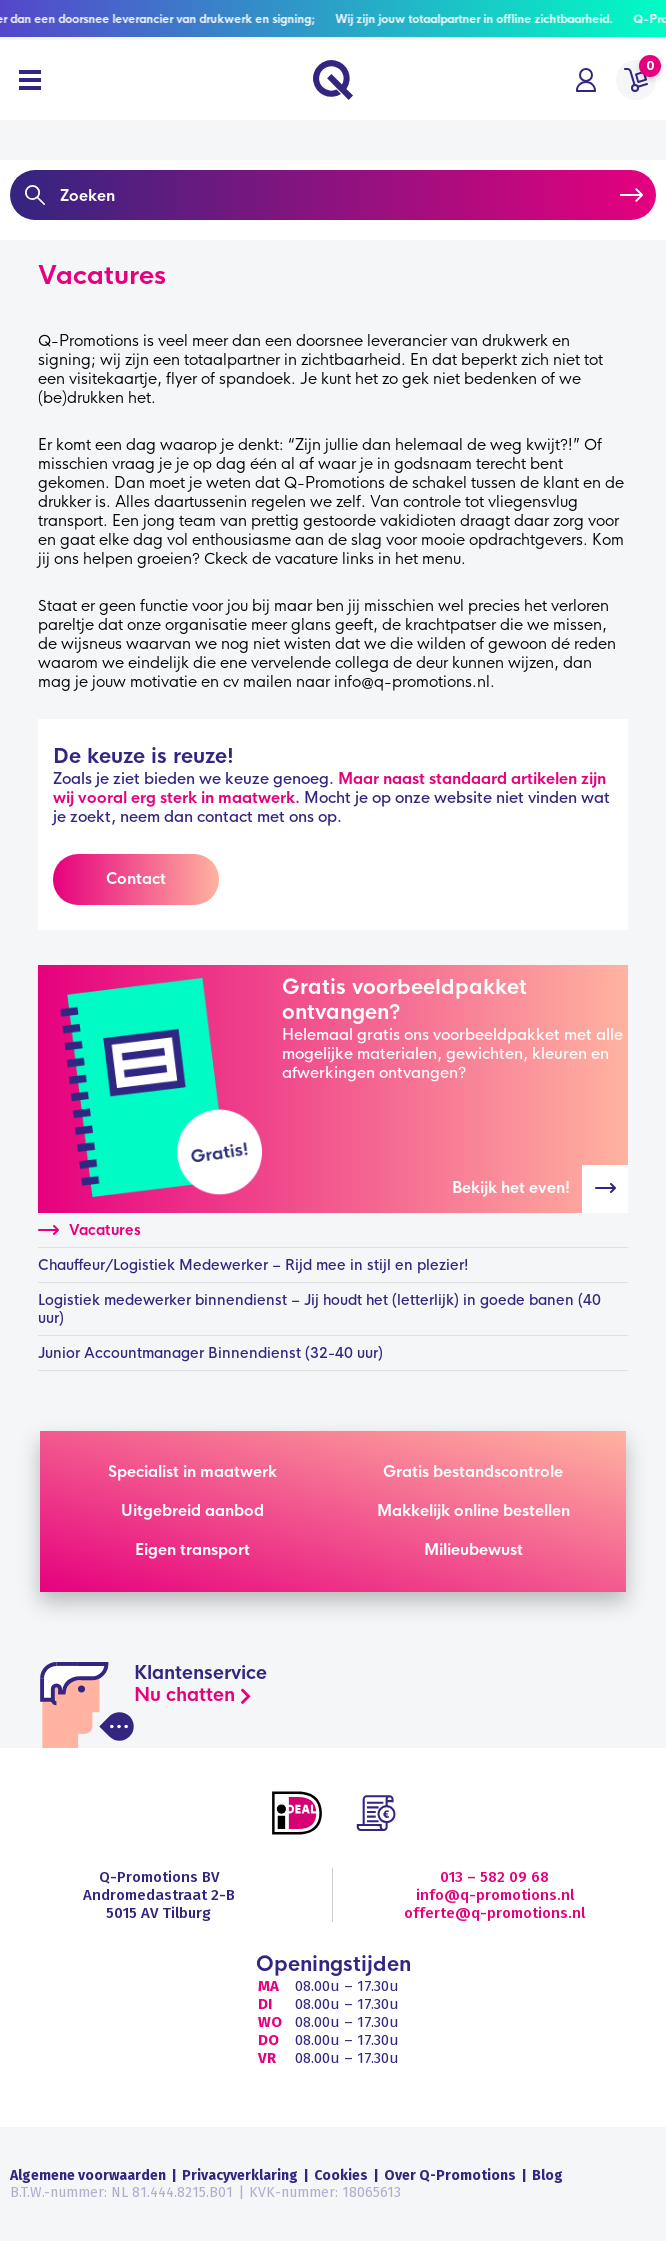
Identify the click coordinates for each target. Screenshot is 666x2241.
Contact (136, 878)
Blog (547, 2175)
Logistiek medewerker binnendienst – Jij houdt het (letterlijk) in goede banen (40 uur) (319, 1309)
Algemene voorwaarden (88, 2175)
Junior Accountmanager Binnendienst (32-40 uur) (210, 1353)
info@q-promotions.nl (495, 1895)
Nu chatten (184, 1695)
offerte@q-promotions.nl (494, 1913)
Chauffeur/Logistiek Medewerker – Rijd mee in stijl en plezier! (253, 1265)
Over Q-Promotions (450, 2175)
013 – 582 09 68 (494, 1877)
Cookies (341, 2175)
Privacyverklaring (240, 2175)
